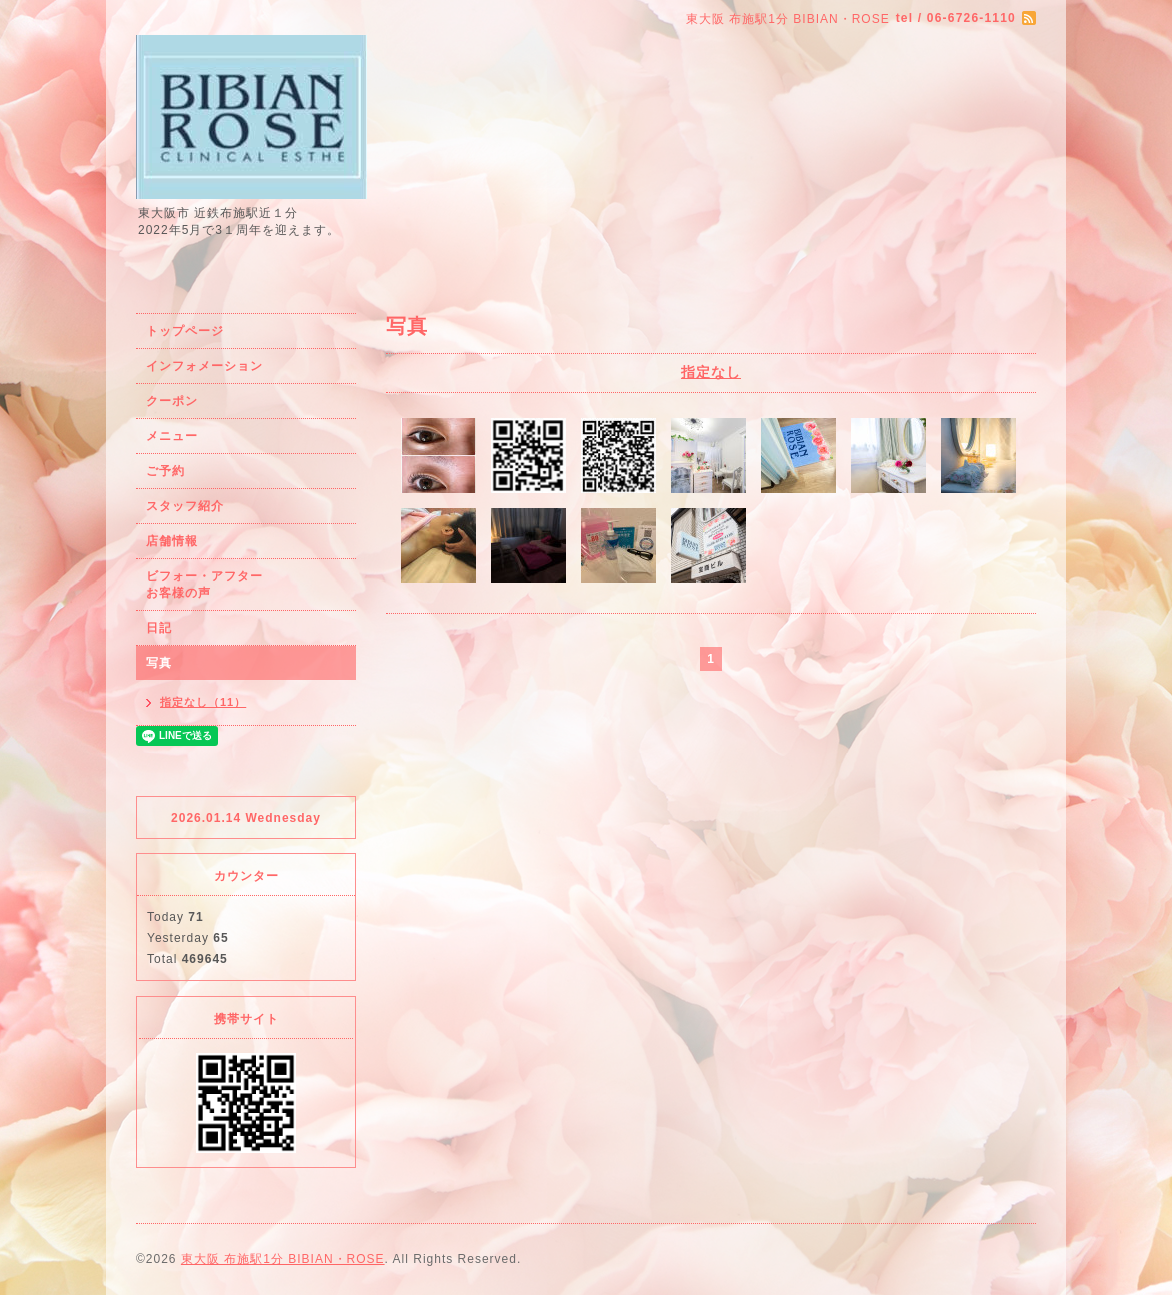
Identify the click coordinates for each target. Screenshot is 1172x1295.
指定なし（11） (203, 702)
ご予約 (165, 471)
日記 (159, 628)
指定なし (711, 372)
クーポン (172, 401)
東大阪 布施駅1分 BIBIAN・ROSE (283, 1259)
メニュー (172, 436)
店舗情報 (172, 541)
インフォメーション (204, 366)
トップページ (185, 331)
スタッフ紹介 (185, 506)
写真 (159, 663)
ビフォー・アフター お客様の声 (243, 584)
